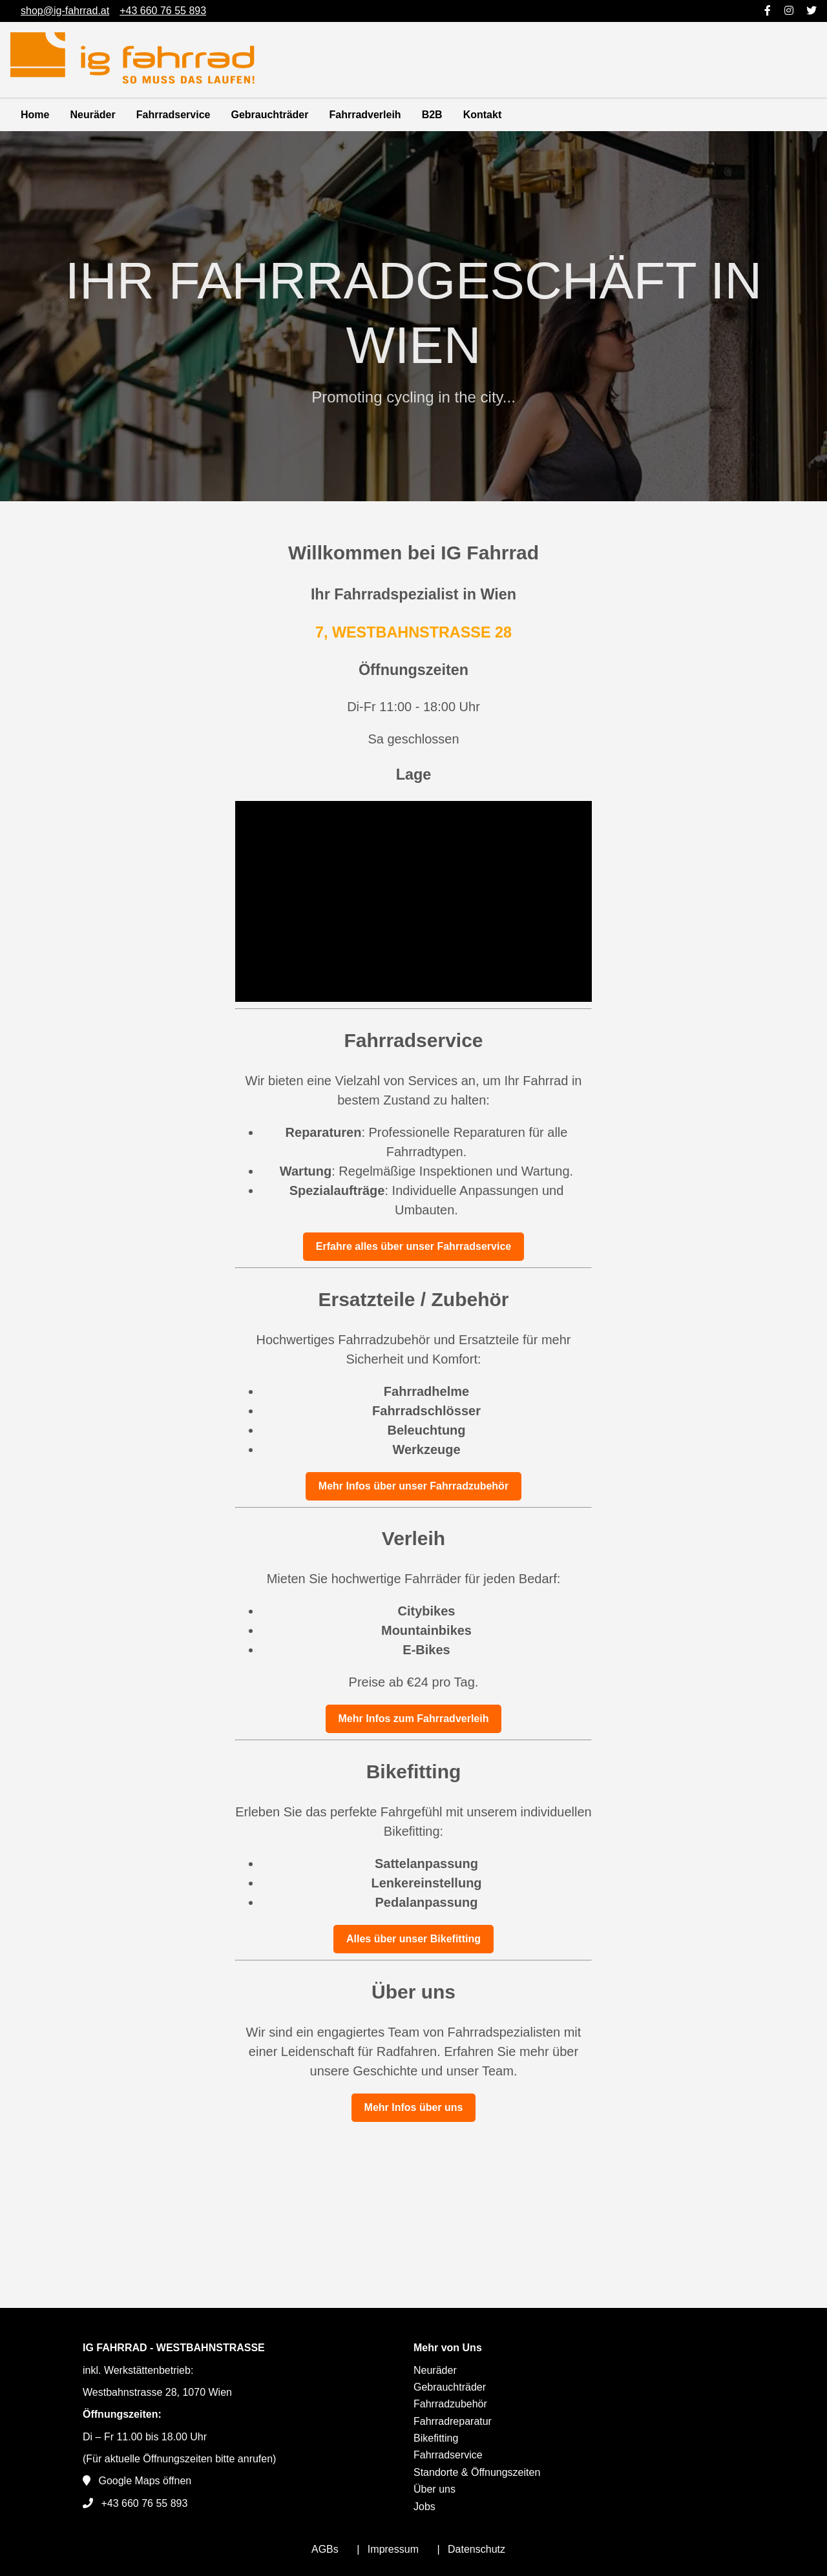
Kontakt (482, 114)
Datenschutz (476, 2549)
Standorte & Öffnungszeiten (477, 2472)
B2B (432, 114)
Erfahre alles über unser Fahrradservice (413, 1246)
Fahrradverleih (365, 114)
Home (35, 114)
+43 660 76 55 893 (144, 2503)
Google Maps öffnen (144, 2480)
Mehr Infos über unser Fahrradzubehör (413, 1485)
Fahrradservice (173, 114)
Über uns (434, 2489)
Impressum (393, 2549)
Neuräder (92, 114)
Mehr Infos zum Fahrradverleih (414, 1718)
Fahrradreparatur (453, 2421)
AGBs (325, 2549)
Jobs (424, 2506)
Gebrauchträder (269, 114)
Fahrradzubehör (450, 2403)
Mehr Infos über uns (413, 2107)
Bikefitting (436, 2438)
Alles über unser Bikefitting (413, 1938)
